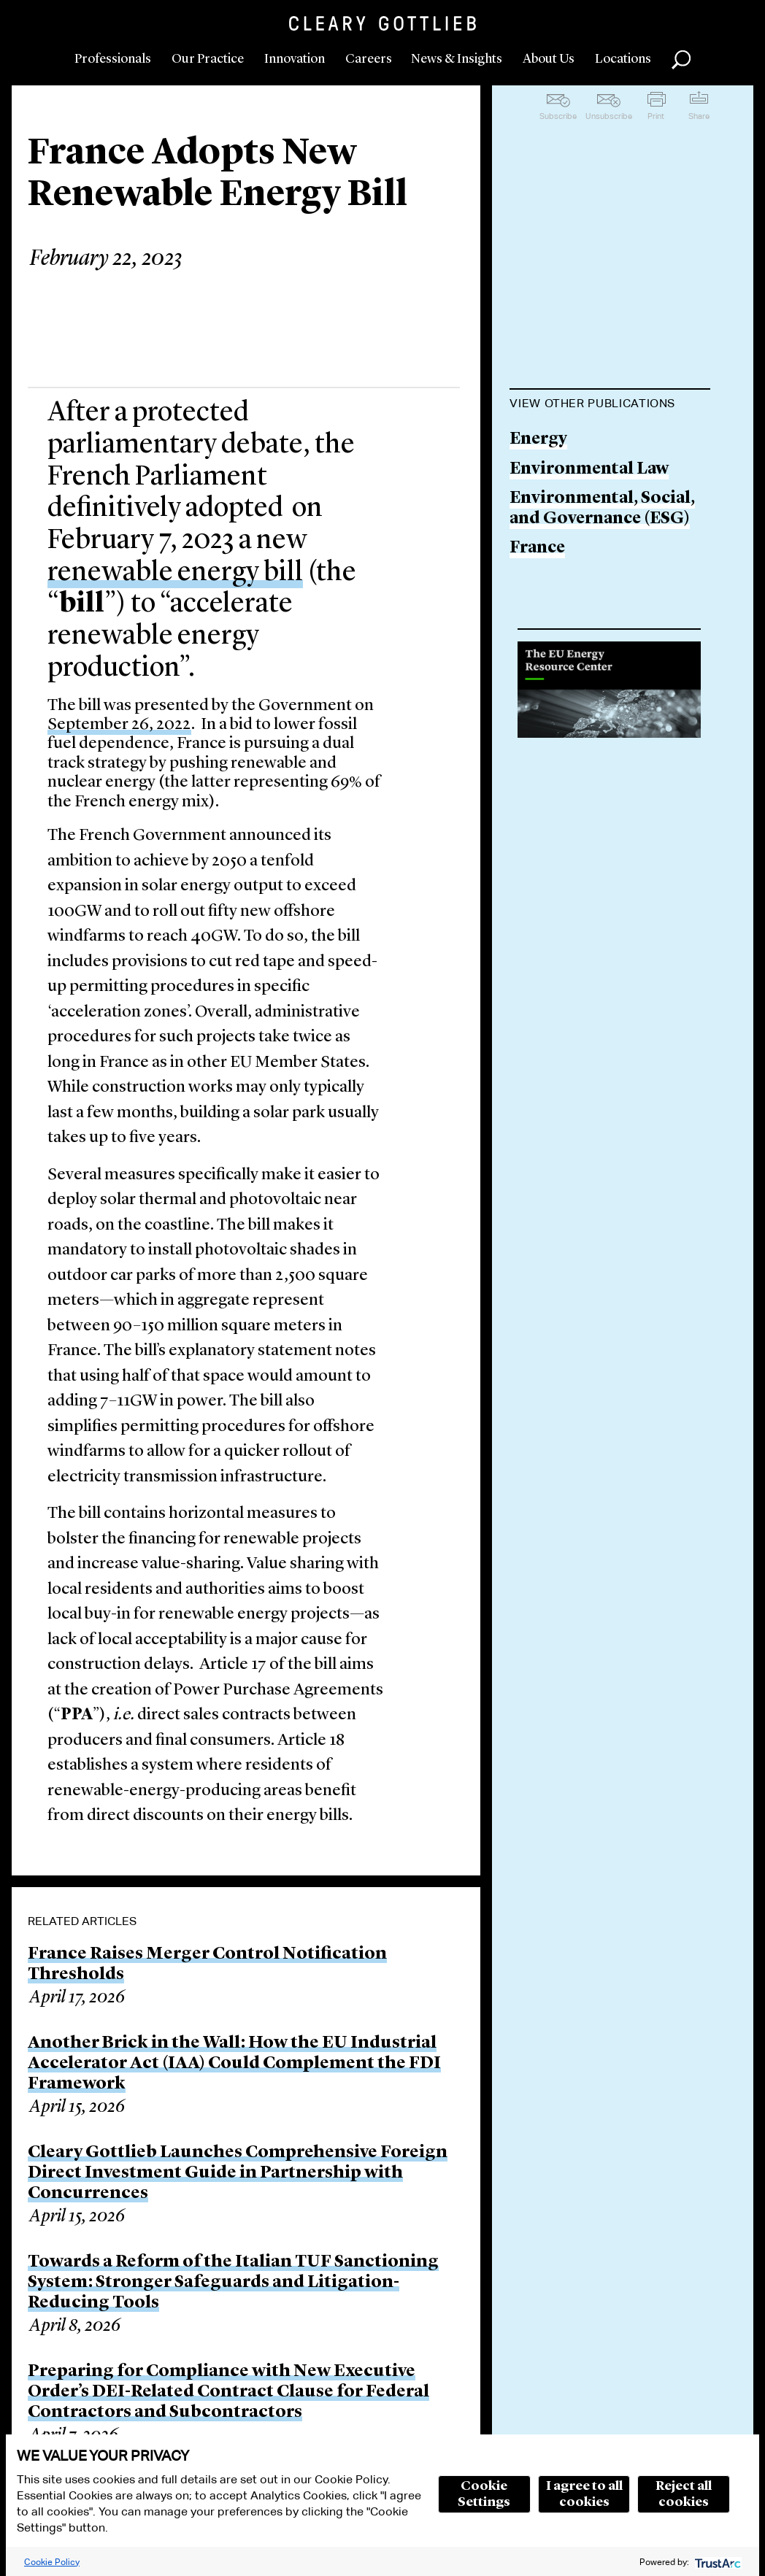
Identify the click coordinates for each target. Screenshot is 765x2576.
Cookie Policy (52, 2561)
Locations (623, 59)
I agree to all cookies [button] (584, 2494)
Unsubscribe (608, 116)
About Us (548, 59)
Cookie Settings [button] (484, 2494)
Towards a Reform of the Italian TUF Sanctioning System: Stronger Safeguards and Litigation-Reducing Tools (233, 2282)
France (537, 548)
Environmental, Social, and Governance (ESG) (602, 509)
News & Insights (456, 59)
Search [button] (681, 59)
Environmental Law (589, 469)
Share (699, 116)
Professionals (112, 59)
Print (655, 116)
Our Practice (208, 59)
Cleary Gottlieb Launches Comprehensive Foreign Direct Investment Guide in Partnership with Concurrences (237, 2173)
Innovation (294, 59)
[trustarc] (716, 2562)
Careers (368, 59)
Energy (538, 439)
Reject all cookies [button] (684, 2494)
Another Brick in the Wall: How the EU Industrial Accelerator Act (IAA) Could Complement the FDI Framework (234, 2064)
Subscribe (558, 116)
